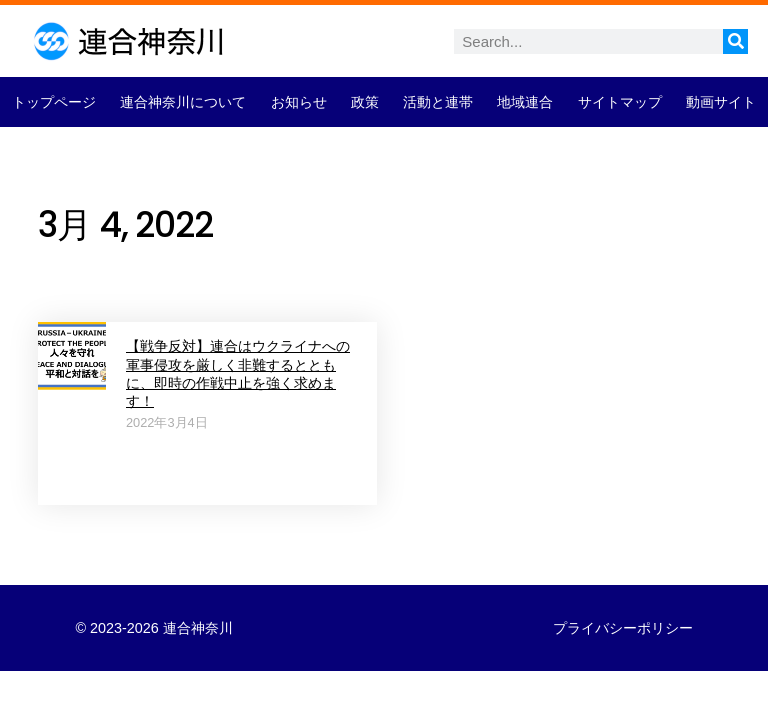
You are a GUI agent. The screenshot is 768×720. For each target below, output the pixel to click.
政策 (365, 102)
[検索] (735, 41)
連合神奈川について (183, 102)
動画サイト (721, 102)
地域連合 (525, 102)
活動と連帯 (438, 102)
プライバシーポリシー (623, 628)
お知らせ (299, 102)
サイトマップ (620, 102)
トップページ (54, 102)
